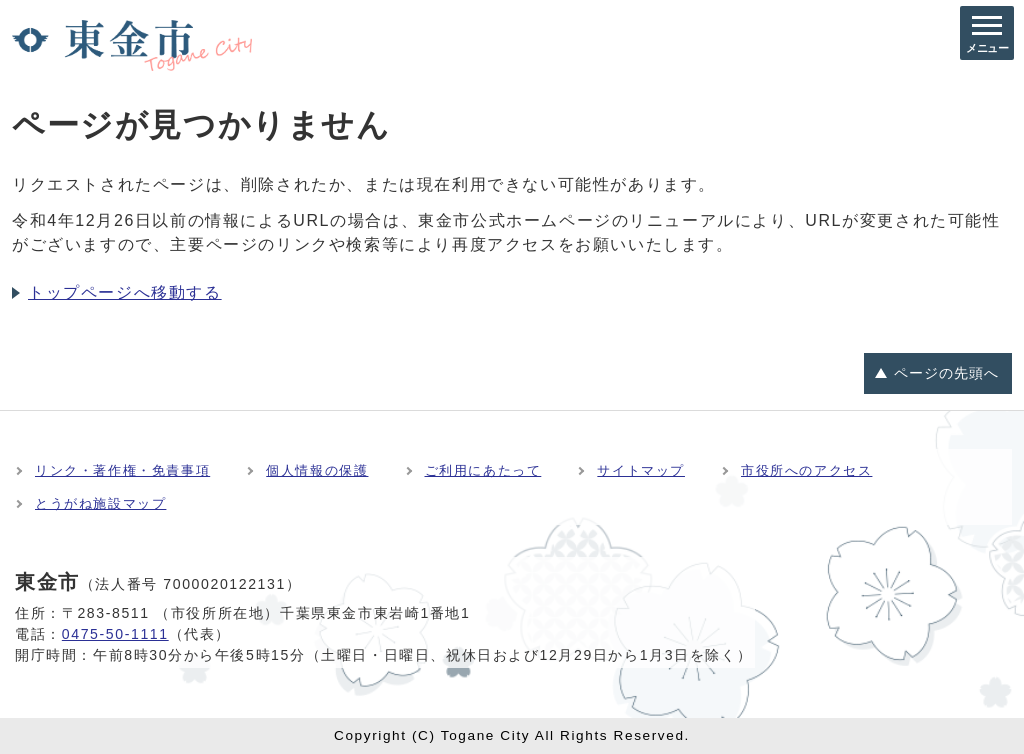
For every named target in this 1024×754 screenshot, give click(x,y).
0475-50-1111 (115, 634)
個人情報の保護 (317, 470)
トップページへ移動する (125, 292)
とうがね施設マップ (100, 503)
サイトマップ (641, 470)
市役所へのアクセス (806, 470)
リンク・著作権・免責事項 (122, 470)
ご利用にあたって (483, 470)
